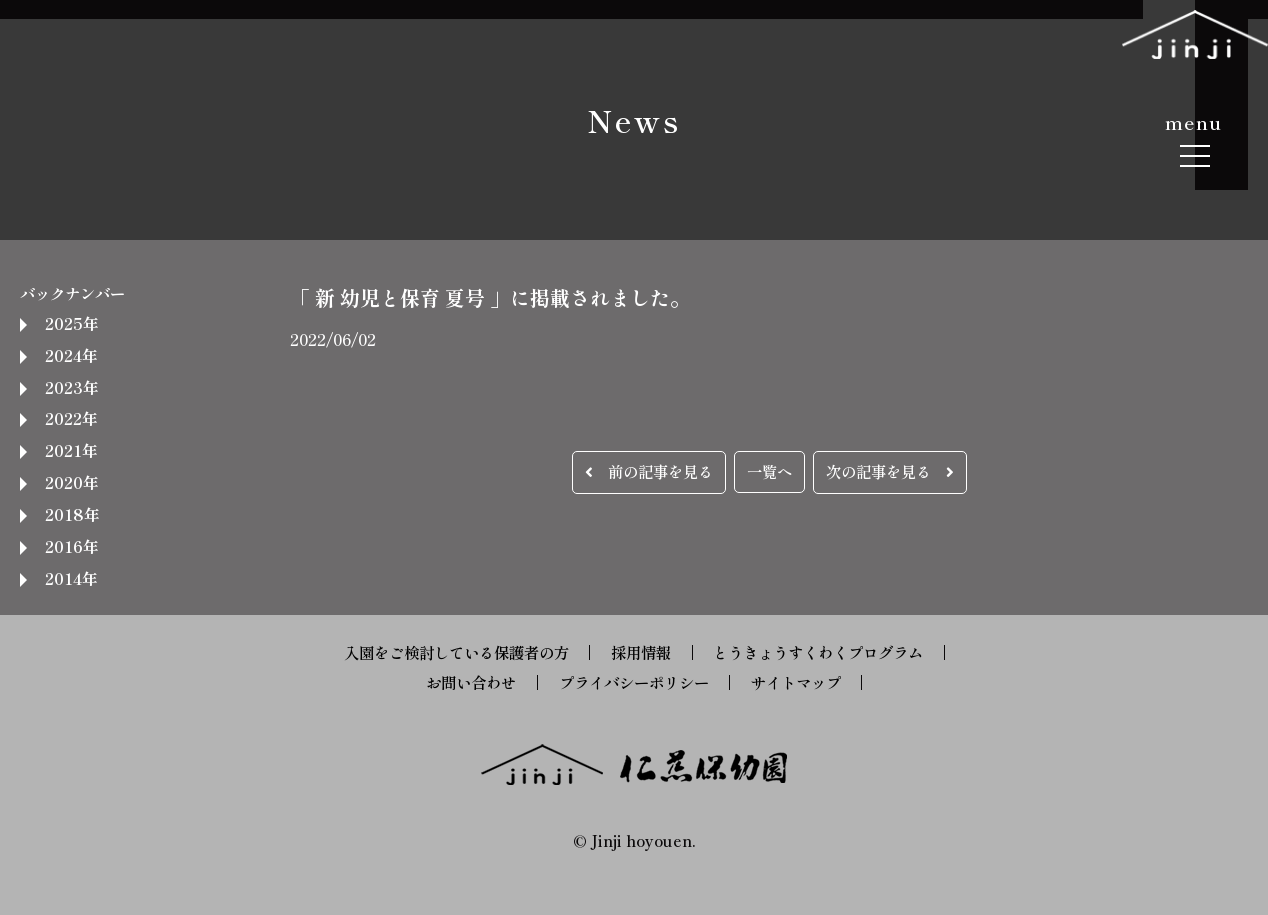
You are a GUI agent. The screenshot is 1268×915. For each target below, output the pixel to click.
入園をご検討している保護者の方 (456, 652)
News (634, 119)
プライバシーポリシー (634, 682)
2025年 (71, 323)
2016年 (71, 546)
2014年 (71, 578)
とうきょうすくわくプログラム (818, 652)
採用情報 (641, 652)
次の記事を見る (890, 471)
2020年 (71, 482)
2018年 (72, 514)
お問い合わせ (471, 682)
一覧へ (769, 471)
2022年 (71, 418)
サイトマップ (796, 682)
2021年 (71, 450)
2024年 (71, 355)
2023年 (71, 387)
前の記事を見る (649, 471)
